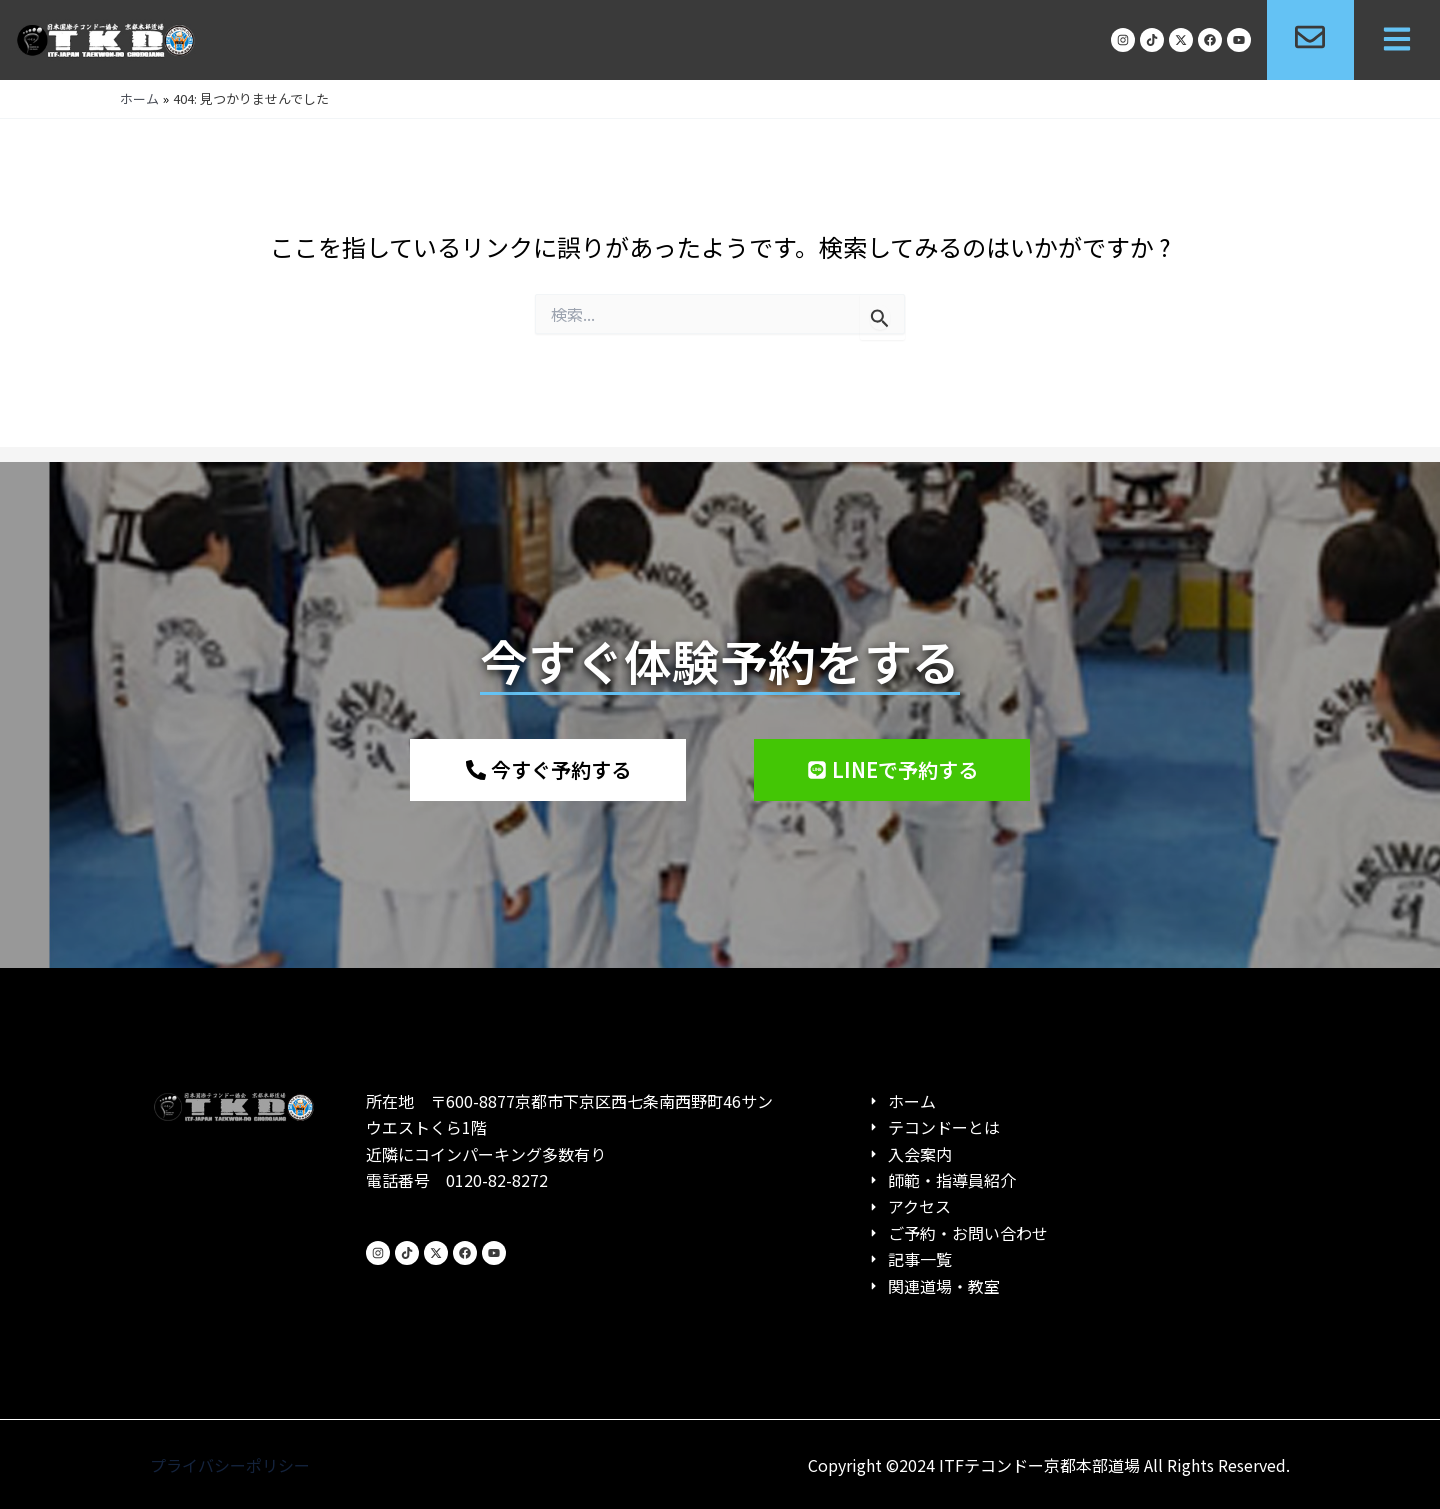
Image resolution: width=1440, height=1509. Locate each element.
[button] (1397, 40)
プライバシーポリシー (230, 1465)
